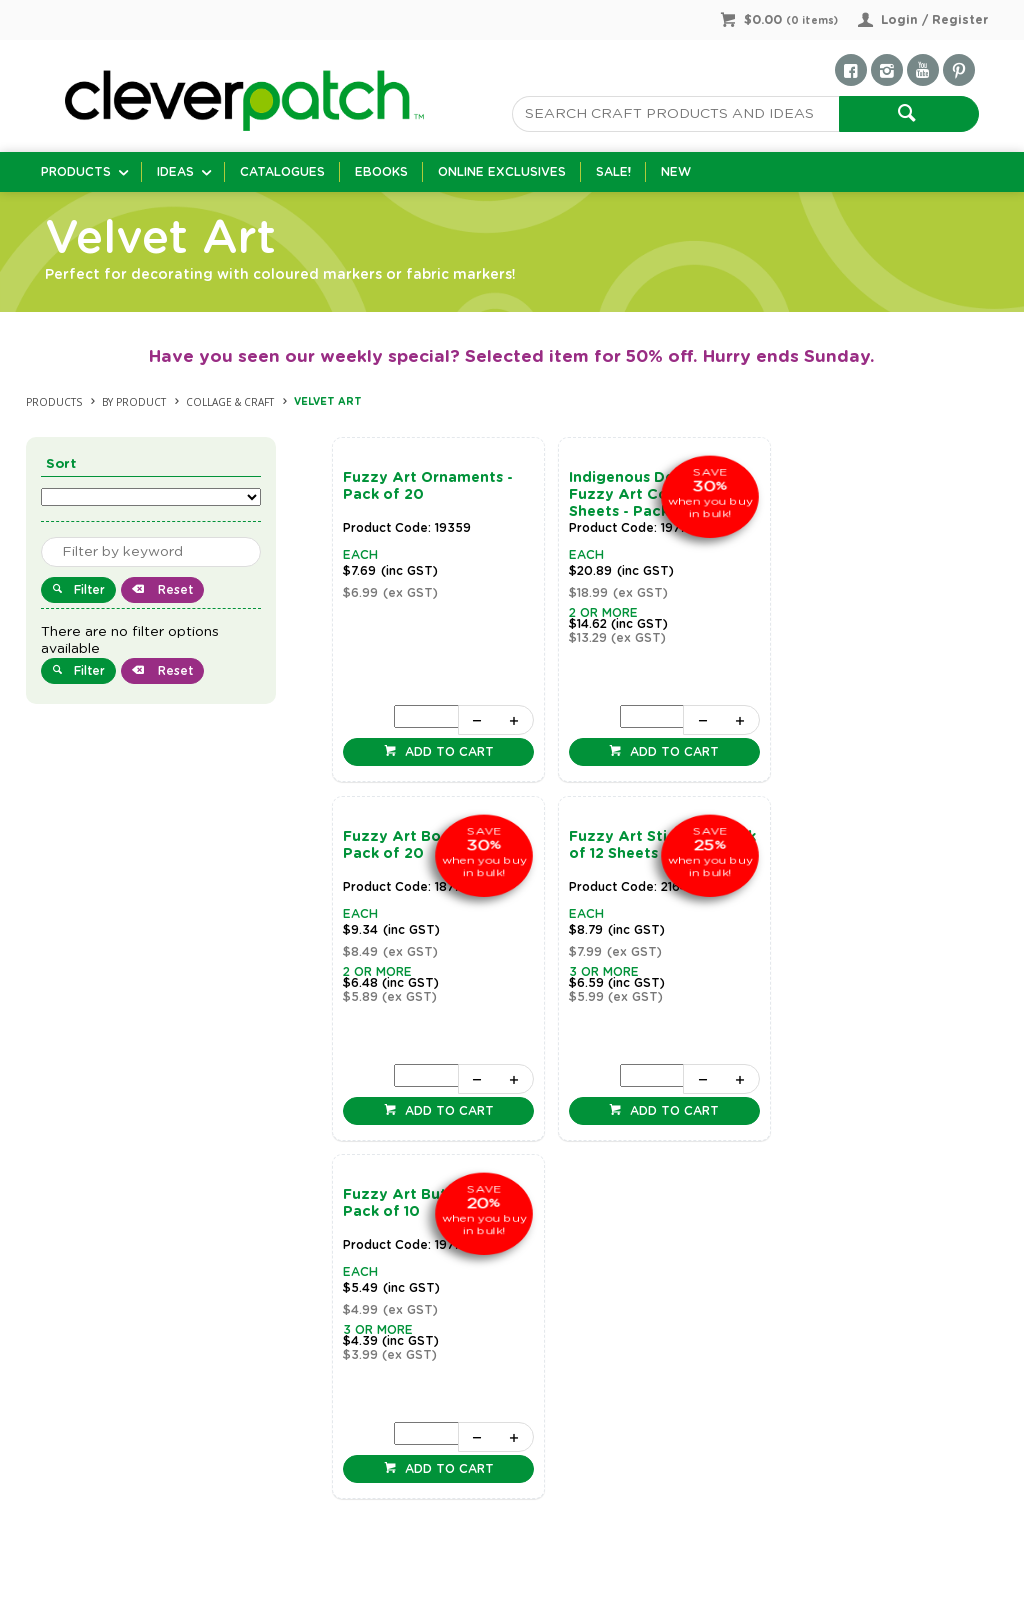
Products (76, 172)
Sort (61, 464)
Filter (89, 590)
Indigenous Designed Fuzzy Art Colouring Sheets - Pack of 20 (642, 495)
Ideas (175, 172)
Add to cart (445, 752)
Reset (173, 590)
